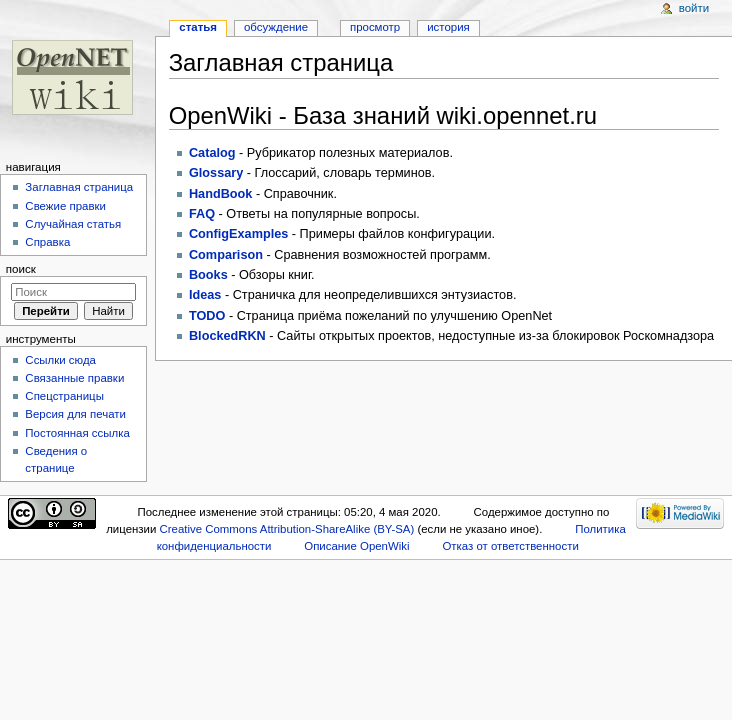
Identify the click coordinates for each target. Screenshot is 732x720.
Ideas (205, 295)
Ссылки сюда (60, 360)
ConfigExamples (238, 234)
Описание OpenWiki (356, 546)
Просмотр (375, 27)
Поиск (21, 269)
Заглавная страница (79, 187)
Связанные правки (74, 378)
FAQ (202, 214)
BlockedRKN (227, 336)
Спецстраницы (64, 396)
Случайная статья (73, 224)
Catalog (212, 153)
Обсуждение (276, 27)
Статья (198, 27)
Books (208, 275)
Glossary (216, 173)
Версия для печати (75, 414)
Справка (47, 242)
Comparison (226, 255)
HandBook (220, 194)
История (448, 27)
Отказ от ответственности (510, 546)
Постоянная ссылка (77, 433)
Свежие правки (65, 206)
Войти (694, 8)
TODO (207, 316)
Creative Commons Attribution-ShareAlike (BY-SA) (286, 529)
